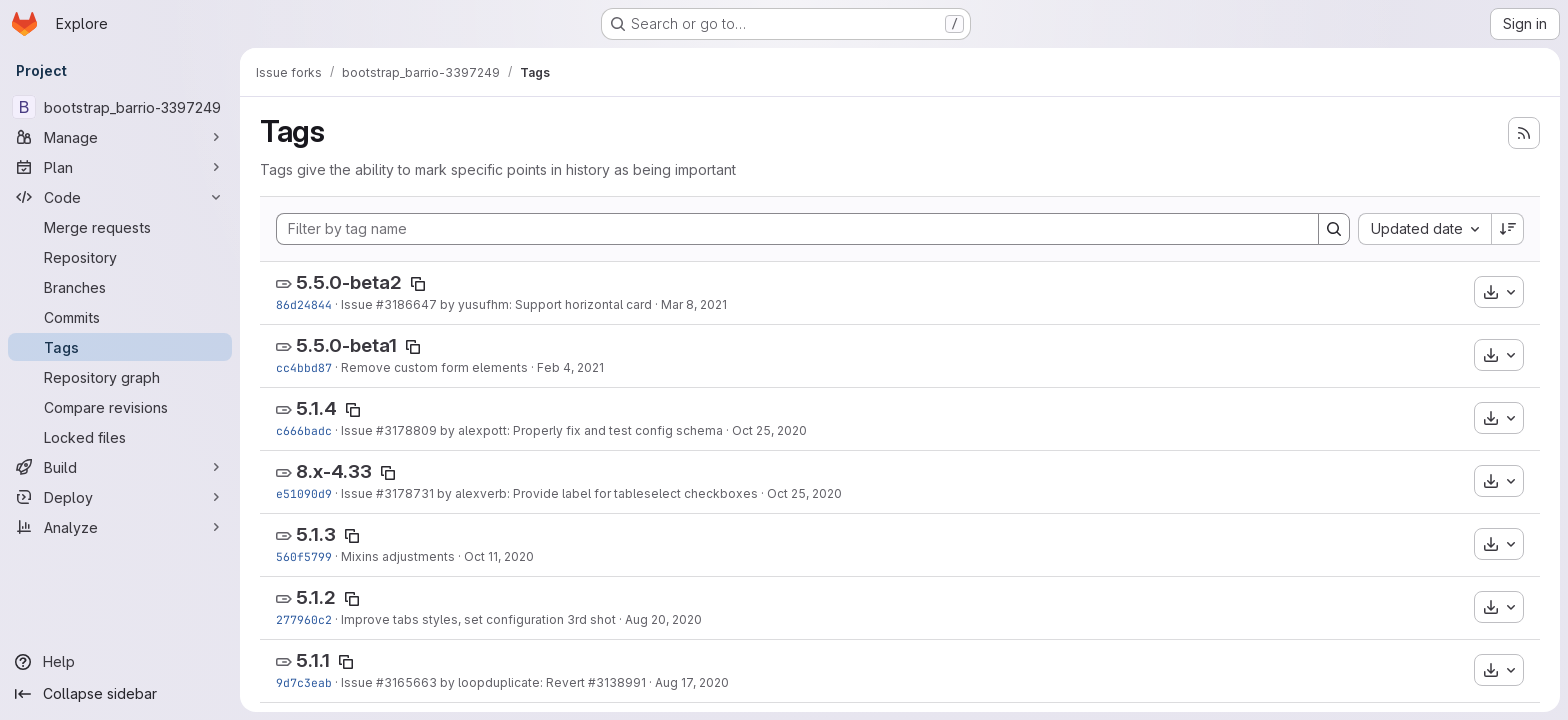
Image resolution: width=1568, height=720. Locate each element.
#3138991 (617, 682)
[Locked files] (120, 437)
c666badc (304, 430)
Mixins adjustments (398, 556)
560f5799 (304, 556)
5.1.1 (313, 660)
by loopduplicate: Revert (512, 682)
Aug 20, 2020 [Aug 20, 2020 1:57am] (663, 619)
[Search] (1334, 229)
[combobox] (1424, 229)
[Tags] (120, 347)
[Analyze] (120, 527)
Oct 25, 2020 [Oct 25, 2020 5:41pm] (804, 493)
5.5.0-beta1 (346, 345)
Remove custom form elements (434, 367)
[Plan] (120, 167)
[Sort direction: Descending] (1508, 229)
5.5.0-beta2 (349, 282)
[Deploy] (120, 497)
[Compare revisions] (120, 407)
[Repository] (120, 257)
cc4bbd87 (304, 367)
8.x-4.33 (334, 471)
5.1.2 (316, 597)
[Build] (120, 467)
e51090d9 (304, 493)
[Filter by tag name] (797, 229)
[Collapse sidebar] (120, 694)
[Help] (120, 662)
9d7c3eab (304, 682)
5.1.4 (316, 408)
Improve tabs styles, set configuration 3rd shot (478, 619)
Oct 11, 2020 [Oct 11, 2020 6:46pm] (499, 556)
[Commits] (120, 317)
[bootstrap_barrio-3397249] (120, 107)
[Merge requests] (120, 227)
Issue (358, 304)
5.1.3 (316, 534)
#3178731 (405, 493)
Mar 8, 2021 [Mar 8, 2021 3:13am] (694, 304)
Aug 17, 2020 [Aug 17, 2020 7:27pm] (692, 682)
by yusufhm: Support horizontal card (544, 304)
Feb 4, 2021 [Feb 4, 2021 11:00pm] (570, 367)
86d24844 (304, 304)
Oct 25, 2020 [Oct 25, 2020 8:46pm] (769, 430)
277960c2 (304, 619)
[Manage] (120, 137)
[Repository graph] (120, 377)
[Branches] (120, 287)
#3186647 (406, 304)
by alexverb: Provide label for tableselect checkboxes (596, 493)
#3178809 (406, 430)
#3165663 (406, 682)
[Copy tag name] (418, 284)
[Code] (120, 197)
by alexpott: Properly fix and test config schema (580, 430)
